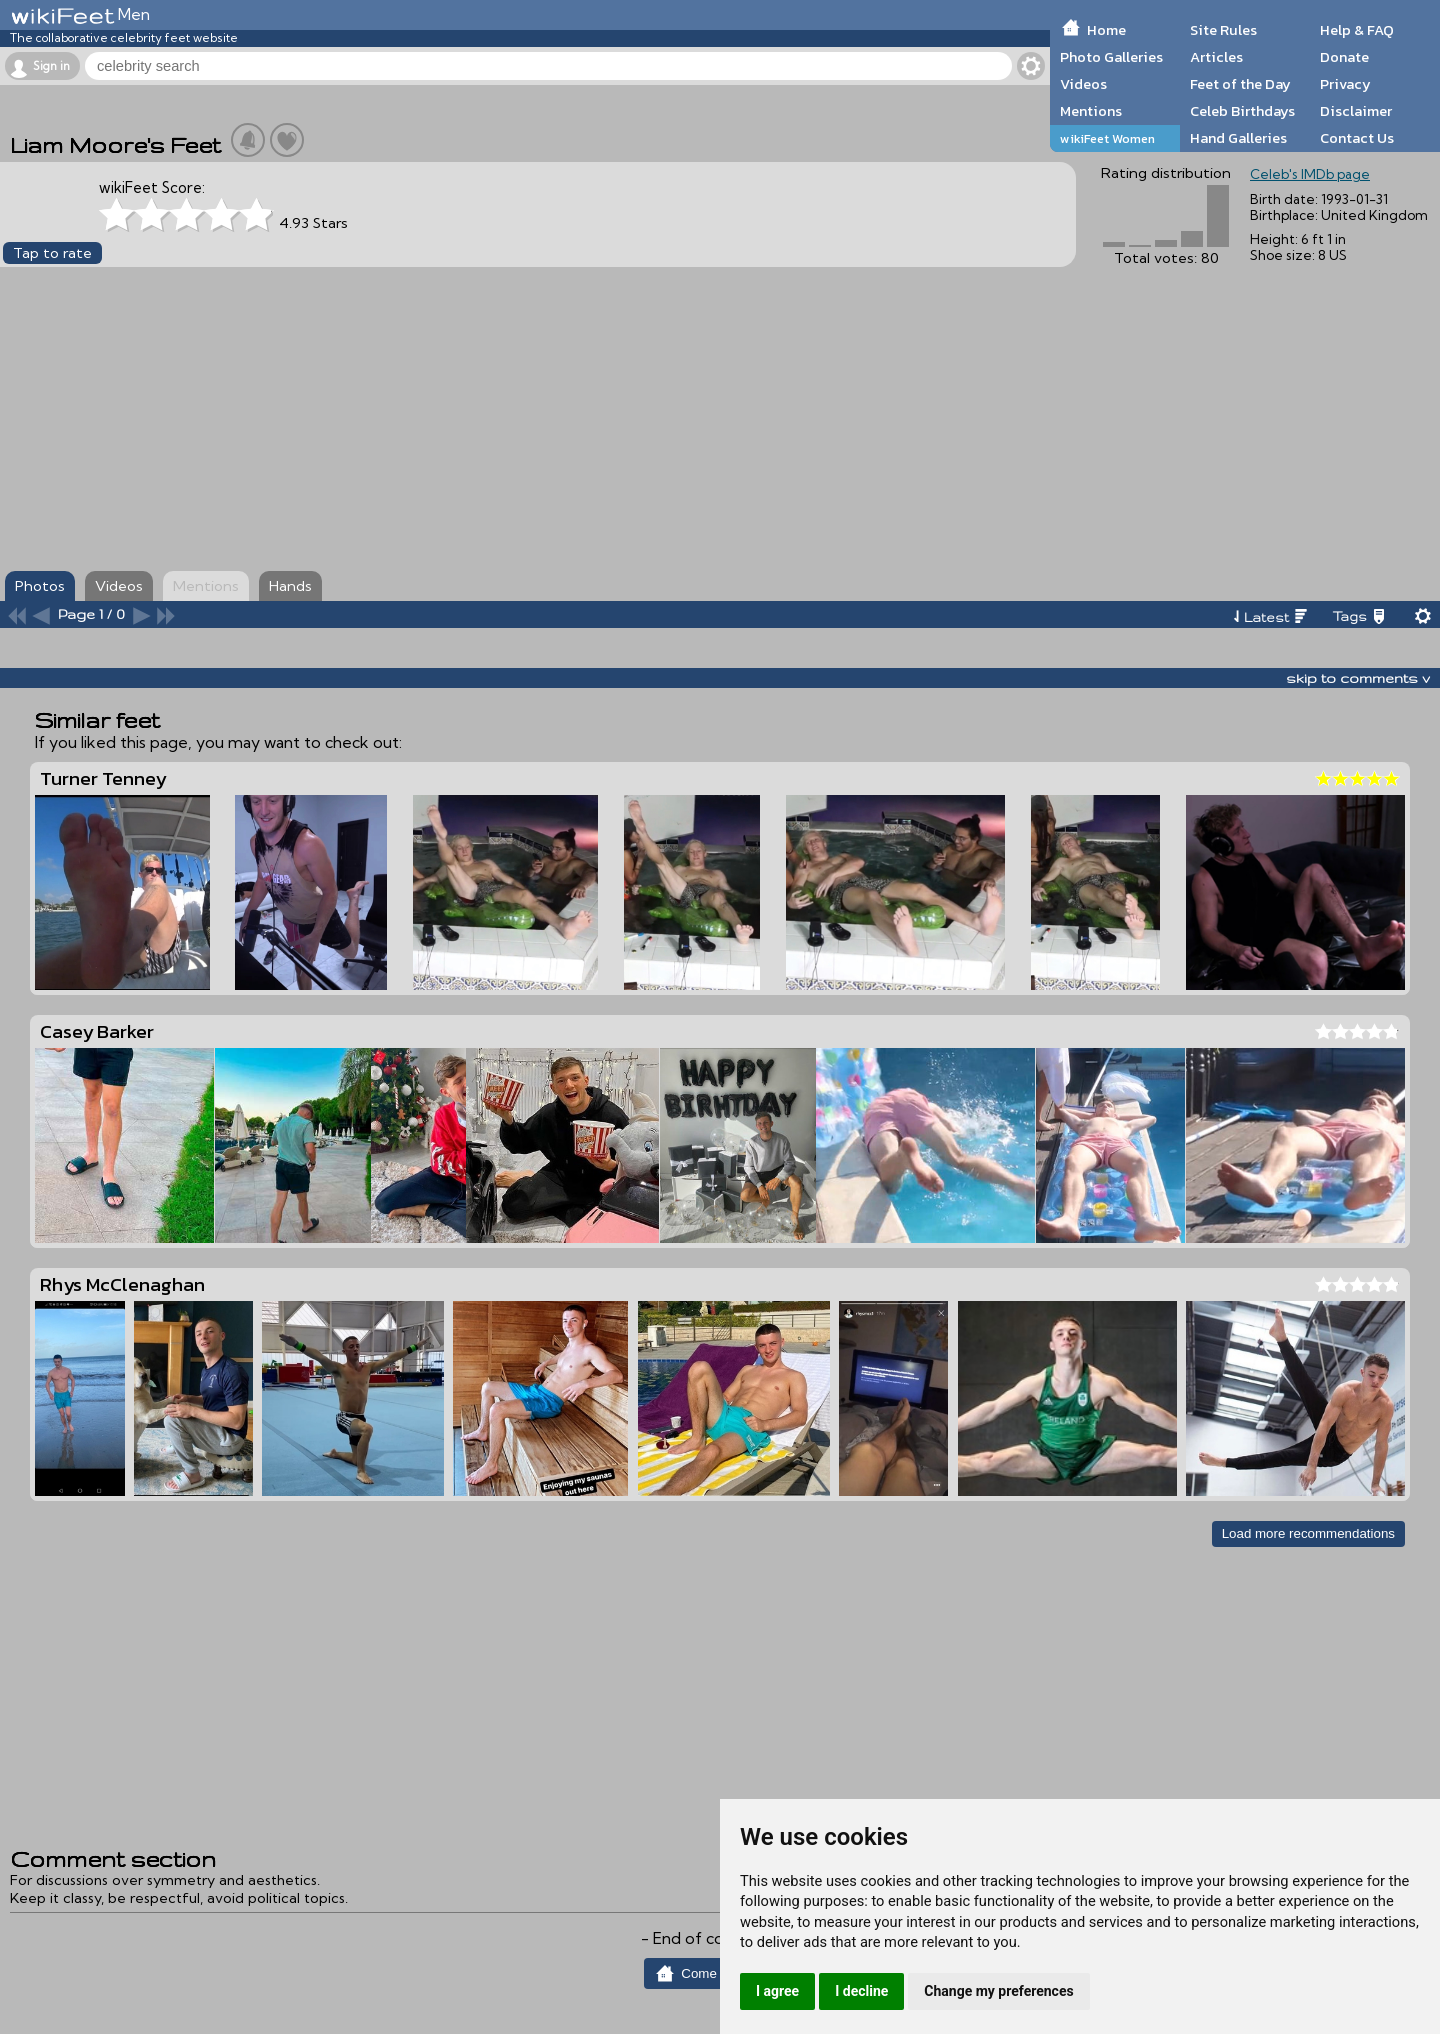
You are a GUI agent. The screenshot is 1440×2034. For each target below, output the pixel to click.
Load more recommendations (1308, 1533)
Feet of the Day (1240, 84)
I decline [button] (861, 1991)
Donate (1344, 57)
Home (1106, 30)
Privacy (1345, 84)
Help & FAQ (1357, 30)
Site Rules (1223, 30)
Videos (1083, 84)
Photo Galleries (1111, 57)
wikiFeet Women (1107, 138)
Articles (1216, 57)
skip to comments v (1358, 678)
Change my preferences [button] (998, 1991)
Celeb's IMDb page (1310, 174)
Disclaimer (1356, 111)
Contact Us (1357, 138)
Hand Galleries (1238, 138)
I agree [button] (777, 1991)
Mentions (1091, 111)
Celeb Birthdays (1242, 111)
